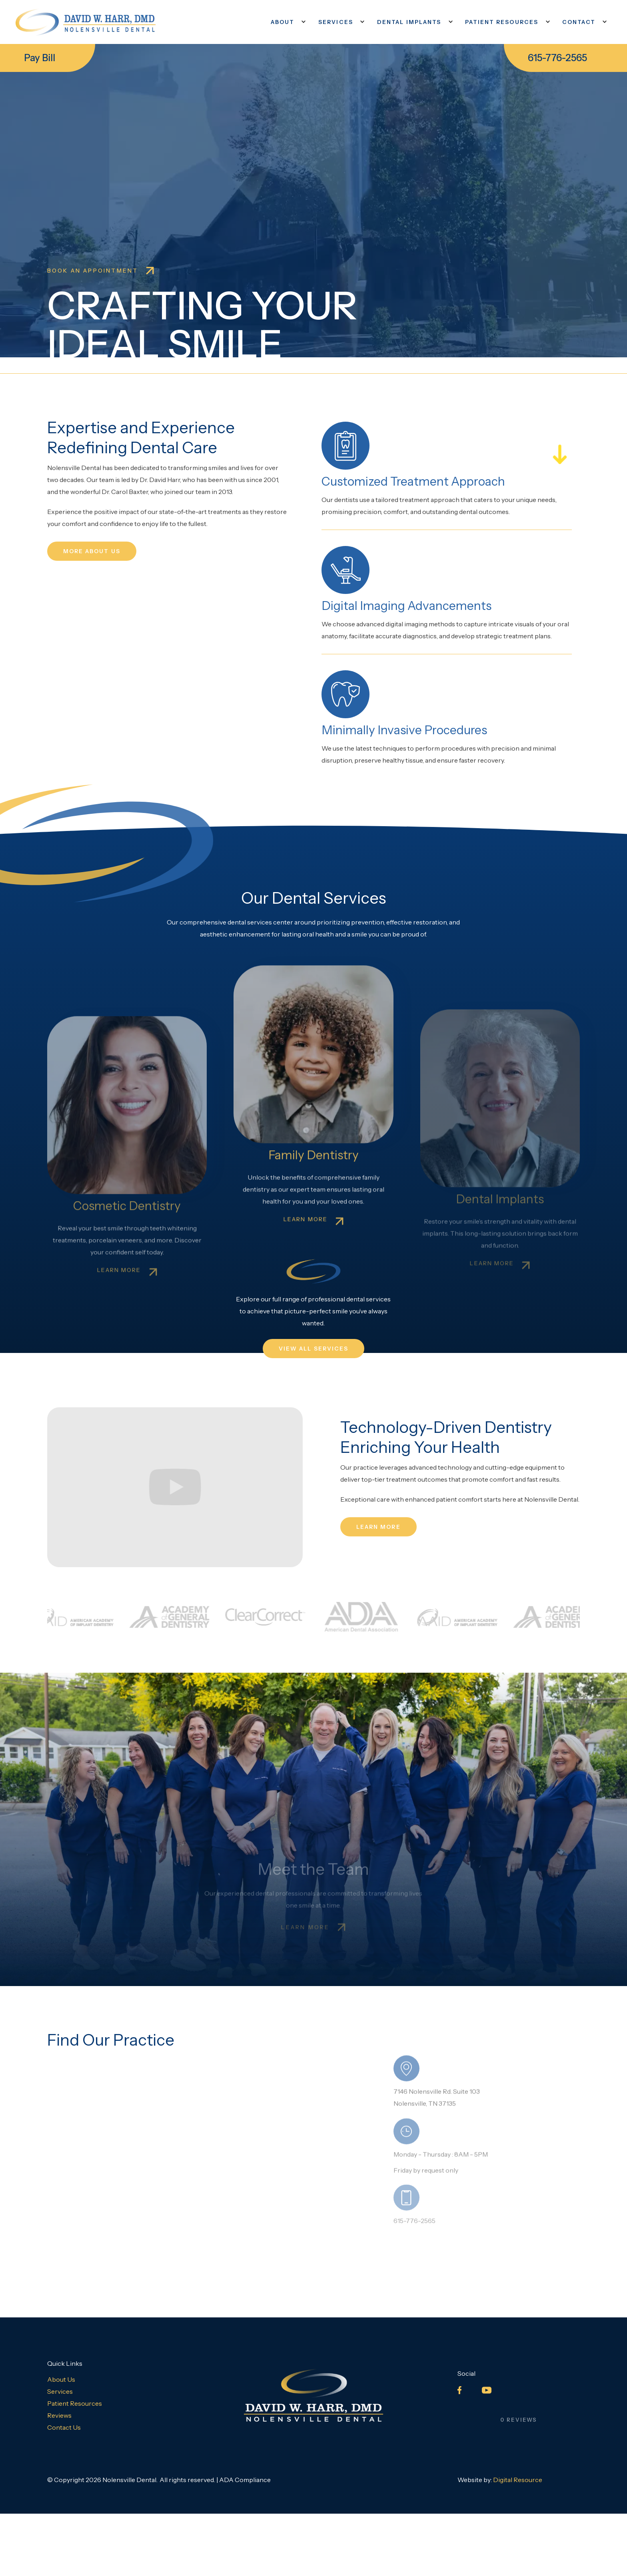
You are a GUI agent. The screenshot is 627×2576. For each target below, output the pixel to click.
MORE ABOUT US (91, 551)
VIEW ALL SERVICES (314, 1348)
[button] (287, 22)
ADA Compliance (245, 2480)
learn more (378, 1527)
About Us (61, 2379)
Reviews (59, 2415)
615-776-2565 (557, 58)
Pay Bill (39, 58)
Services (60, 2391)
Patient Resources (74, 2403)
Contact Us (64, 2427)
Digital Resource (517, 2480)
